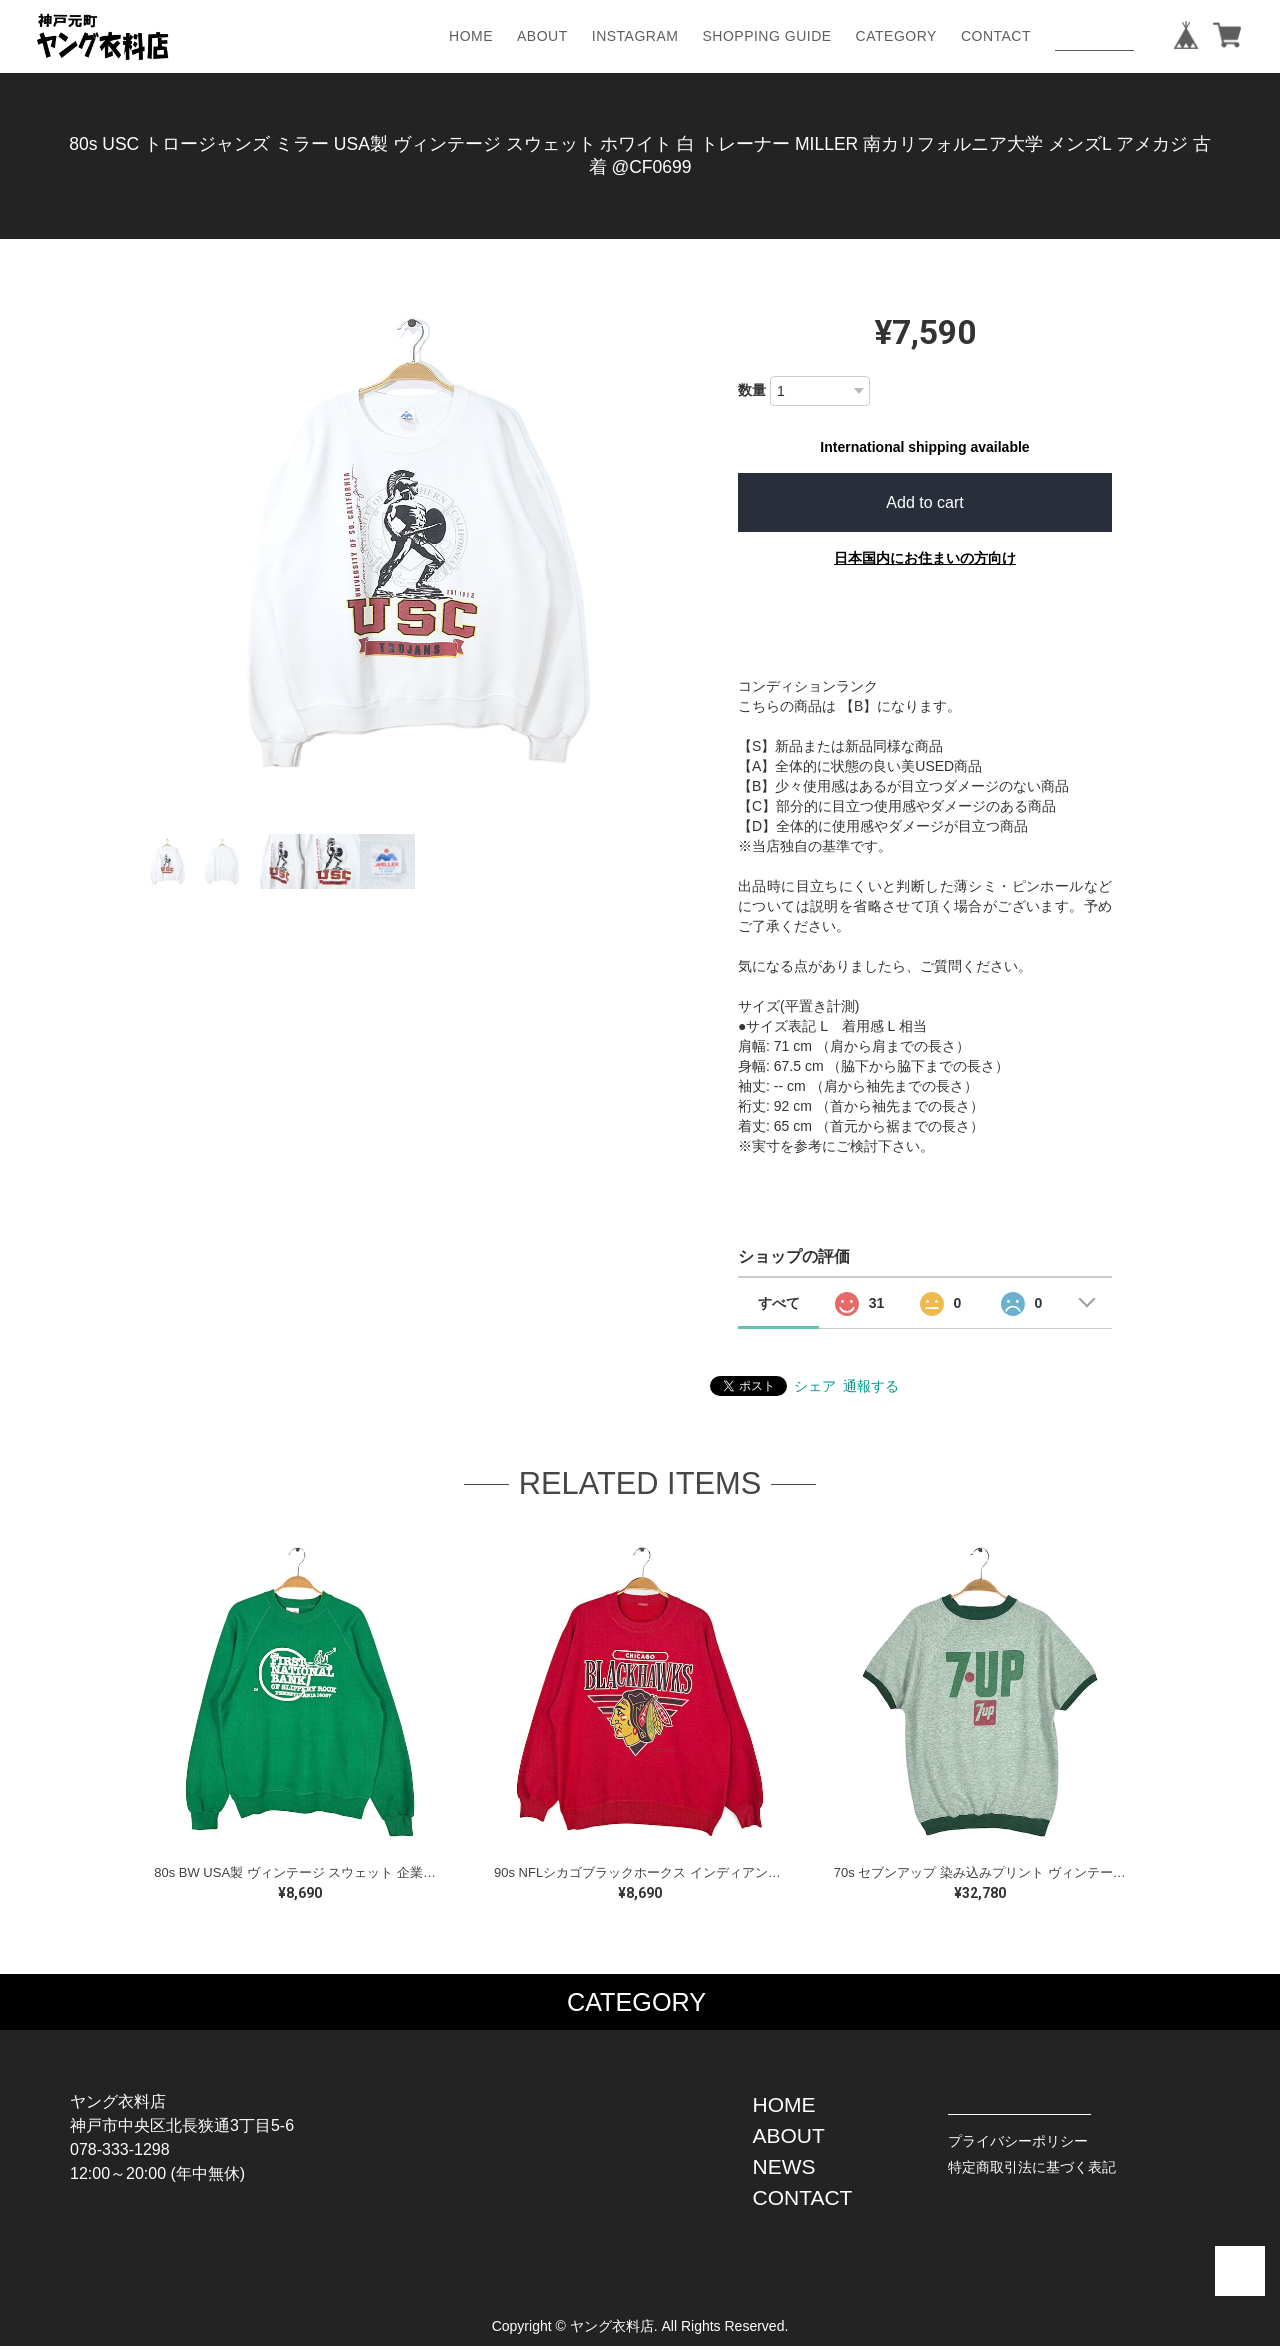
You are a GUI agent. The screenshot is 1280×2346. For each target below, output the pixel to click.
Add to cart (924, 502)
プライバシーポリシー (1018, 2141)
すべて (779, 1303)
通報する (871, 1386)
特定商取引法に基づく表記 (1032, 2167)
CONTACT (996, 36)
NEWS (784, 2166)
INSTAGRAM (635, 36)
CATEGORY (896, 36)
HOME (471, 36)
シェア (815, 1386)
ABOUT (542, 36)
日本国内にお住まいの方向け (925, 558)
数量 (752, 390)
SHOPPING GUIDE (766, 36)
